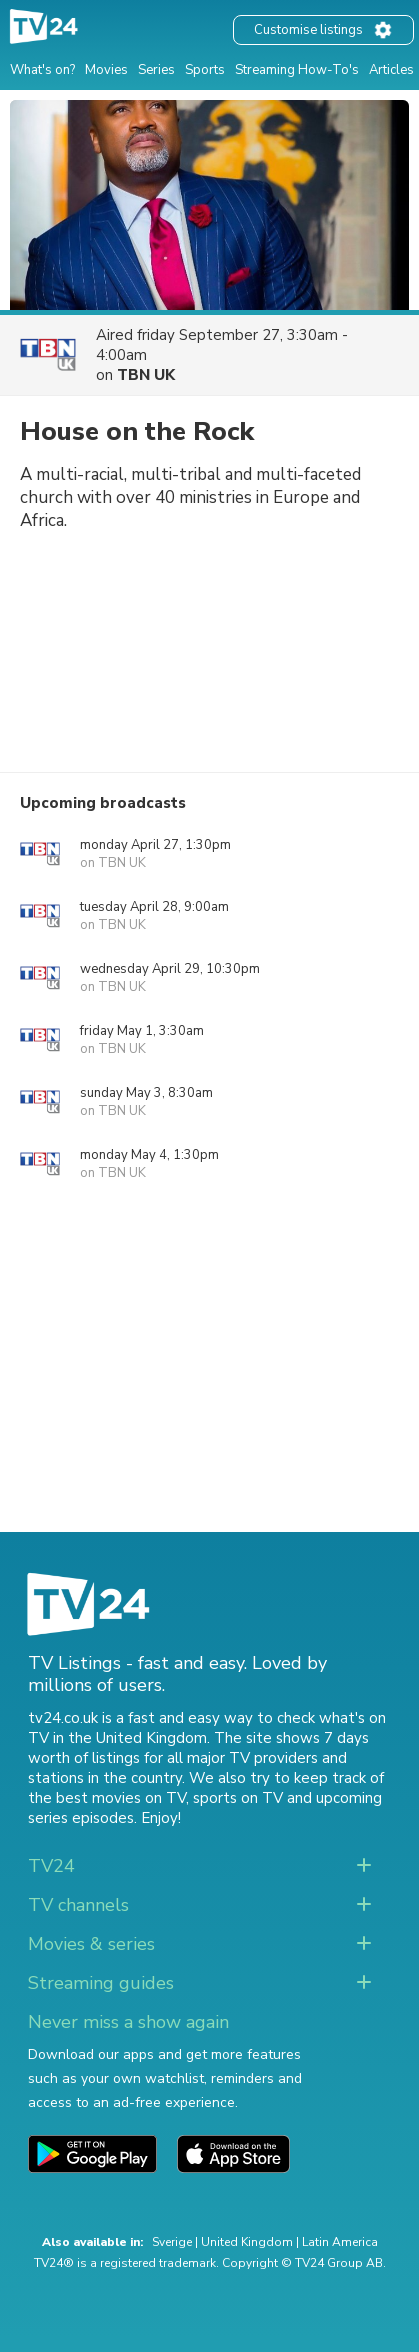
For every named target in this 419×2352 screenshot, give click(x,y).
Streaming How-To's (297, 70)
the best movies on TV (107, 1798)
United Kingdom (247, 2242)
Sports (205, 70)
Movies (106, 70)
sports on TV (238, 1798)
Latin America (340, 2242)
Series (156, 70)
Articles (391, 70)
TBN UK (146, 375)
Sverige (172, 2242)
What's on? (42, 70)
